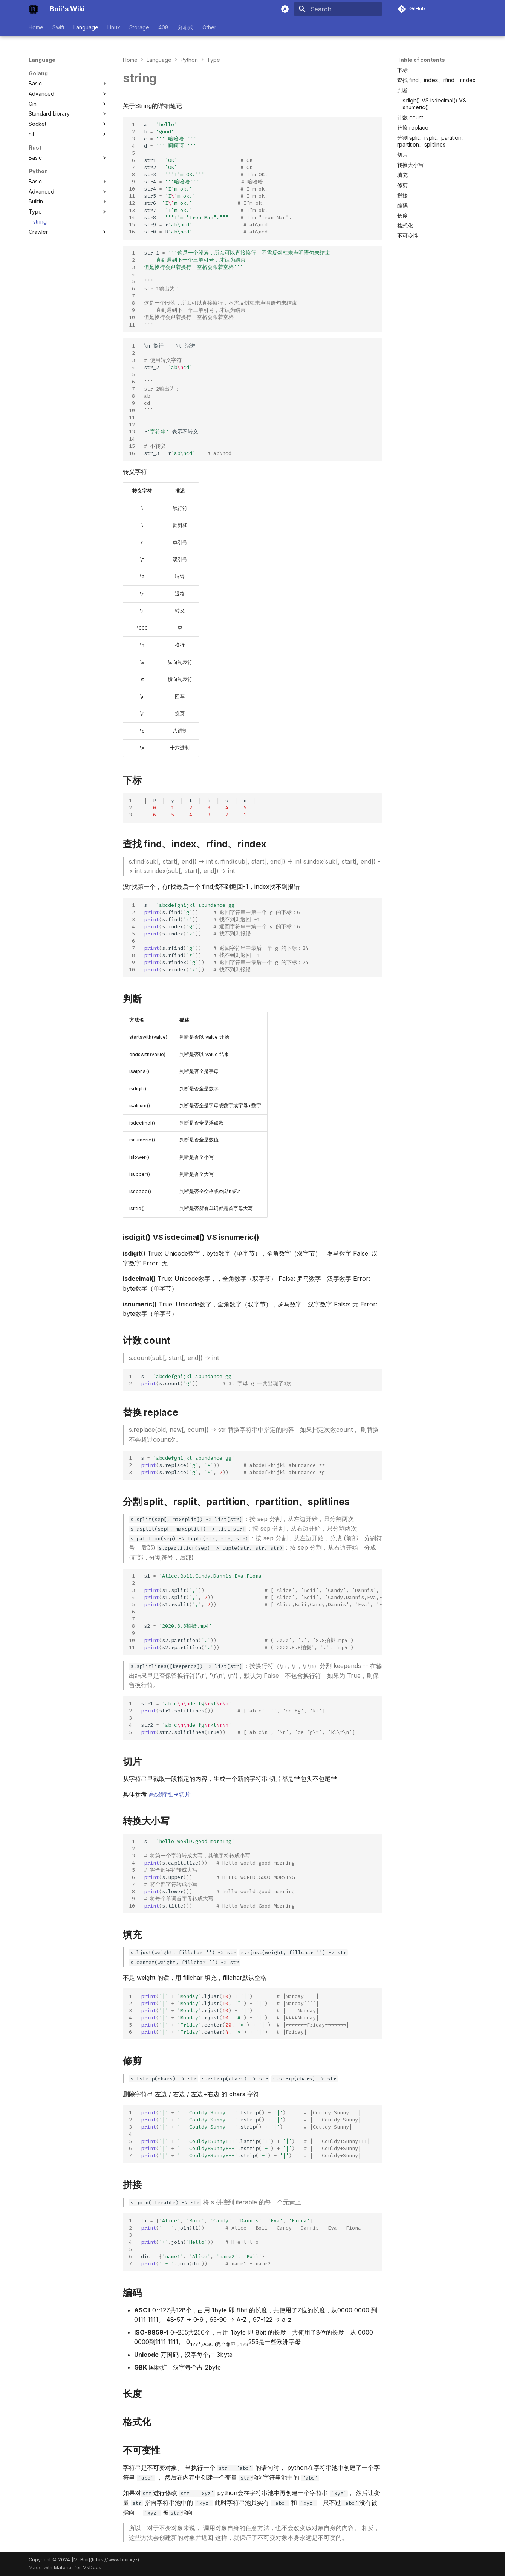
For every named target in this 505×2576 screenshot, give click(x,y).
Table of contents (421, 59)
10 (132, 189)
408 (163, 27)
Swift (58, 27)
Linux (113, 27)
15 (132, 224)
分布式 (185, 27)
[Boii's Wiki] (33, 9)
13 (132, 210)
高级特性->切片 (170, 1794)
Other (209, 27)
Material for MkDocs (77, 2567)
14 (132, 217)
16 (132, 232)
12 (132, 203)
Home (36, 27)
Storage (139, 27)
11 (132, 196)
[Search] (338, 9)
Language (85, 27)
